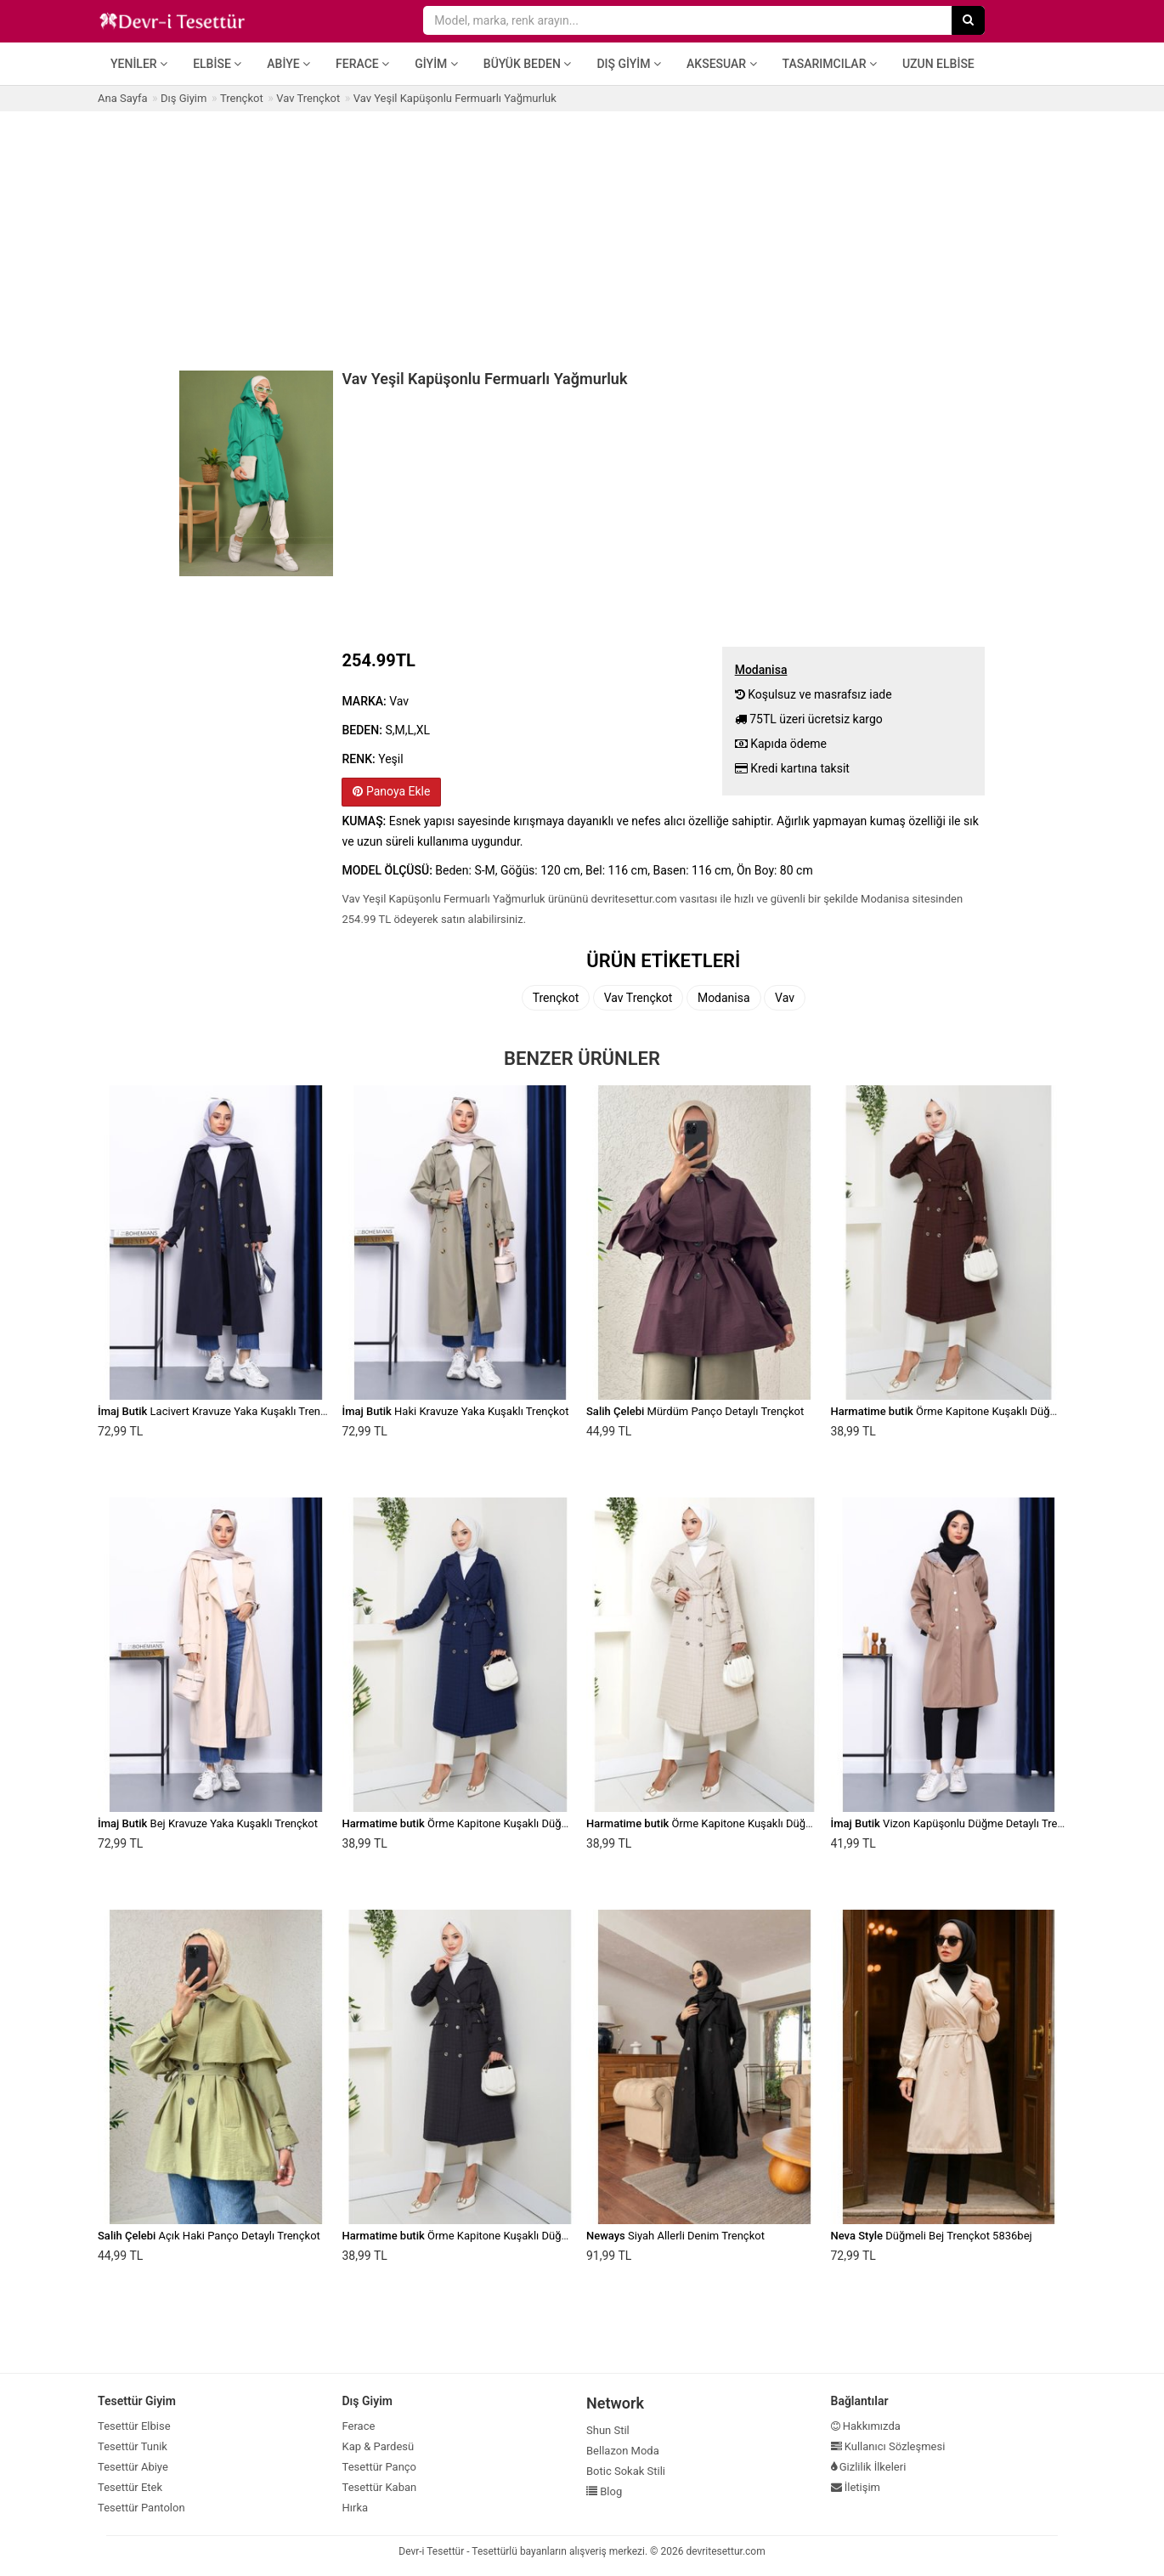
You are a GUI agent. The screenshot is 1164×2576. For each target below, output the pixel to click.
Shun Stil (608, 2430)
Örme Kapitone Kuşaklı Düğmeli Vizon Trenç (736, 1823)
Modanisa (724, 998)
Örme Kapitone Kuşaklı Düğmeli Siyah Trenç (491, 2235)
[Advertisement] (582, 239)
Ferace (362, 64)
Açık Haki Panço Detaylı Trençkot (209, 2235)
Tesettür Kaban (379, 2487)
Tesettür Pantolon (141, 2507)
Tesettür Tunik (132, 2446)
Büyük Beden (527, 64)
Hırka (355, 2507)
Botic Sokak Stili (625, 2471)
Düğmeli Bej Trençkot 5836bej (931, 2235)
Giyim (436, 64)
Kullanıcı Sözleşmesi (888, 2446)
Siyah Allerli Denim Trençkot (675, 2235)
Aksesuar (722, 64)
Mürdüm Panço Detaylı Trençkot (695, 1411)
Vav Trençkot (638, 998)
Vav (784, 998)
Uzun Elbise (938, 64)
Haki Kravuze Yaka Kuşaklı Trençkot (455, 1411)
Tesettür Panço (379, 2466)
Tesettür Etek (130, 2487)
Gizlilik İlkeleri (869, 2466)
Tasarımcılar (830, 64)
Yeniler (138, 64)
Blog (604, 2491)
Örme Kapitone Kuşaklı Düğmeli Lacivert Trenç (498, 1823)
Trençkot (556, 998)
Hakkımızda (866, 2426)
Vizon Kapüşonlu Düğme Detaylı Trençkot (958, 1823)
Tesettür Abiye (133, 2466)
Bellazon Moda (622, 2450)
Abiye (288, 64)
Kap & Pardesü (378, 2446)
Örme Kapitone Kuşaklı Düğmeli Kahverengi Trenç (995, 1411)
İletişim (856, 2487)
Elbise (217, 64)
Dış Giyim (628, 64)
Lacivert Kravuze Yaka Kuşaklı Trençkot (220, 1411)
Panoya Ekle (391, 791)
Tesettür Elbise (134, 2426)
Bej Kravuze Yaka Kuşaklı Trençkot (208, 1823)
